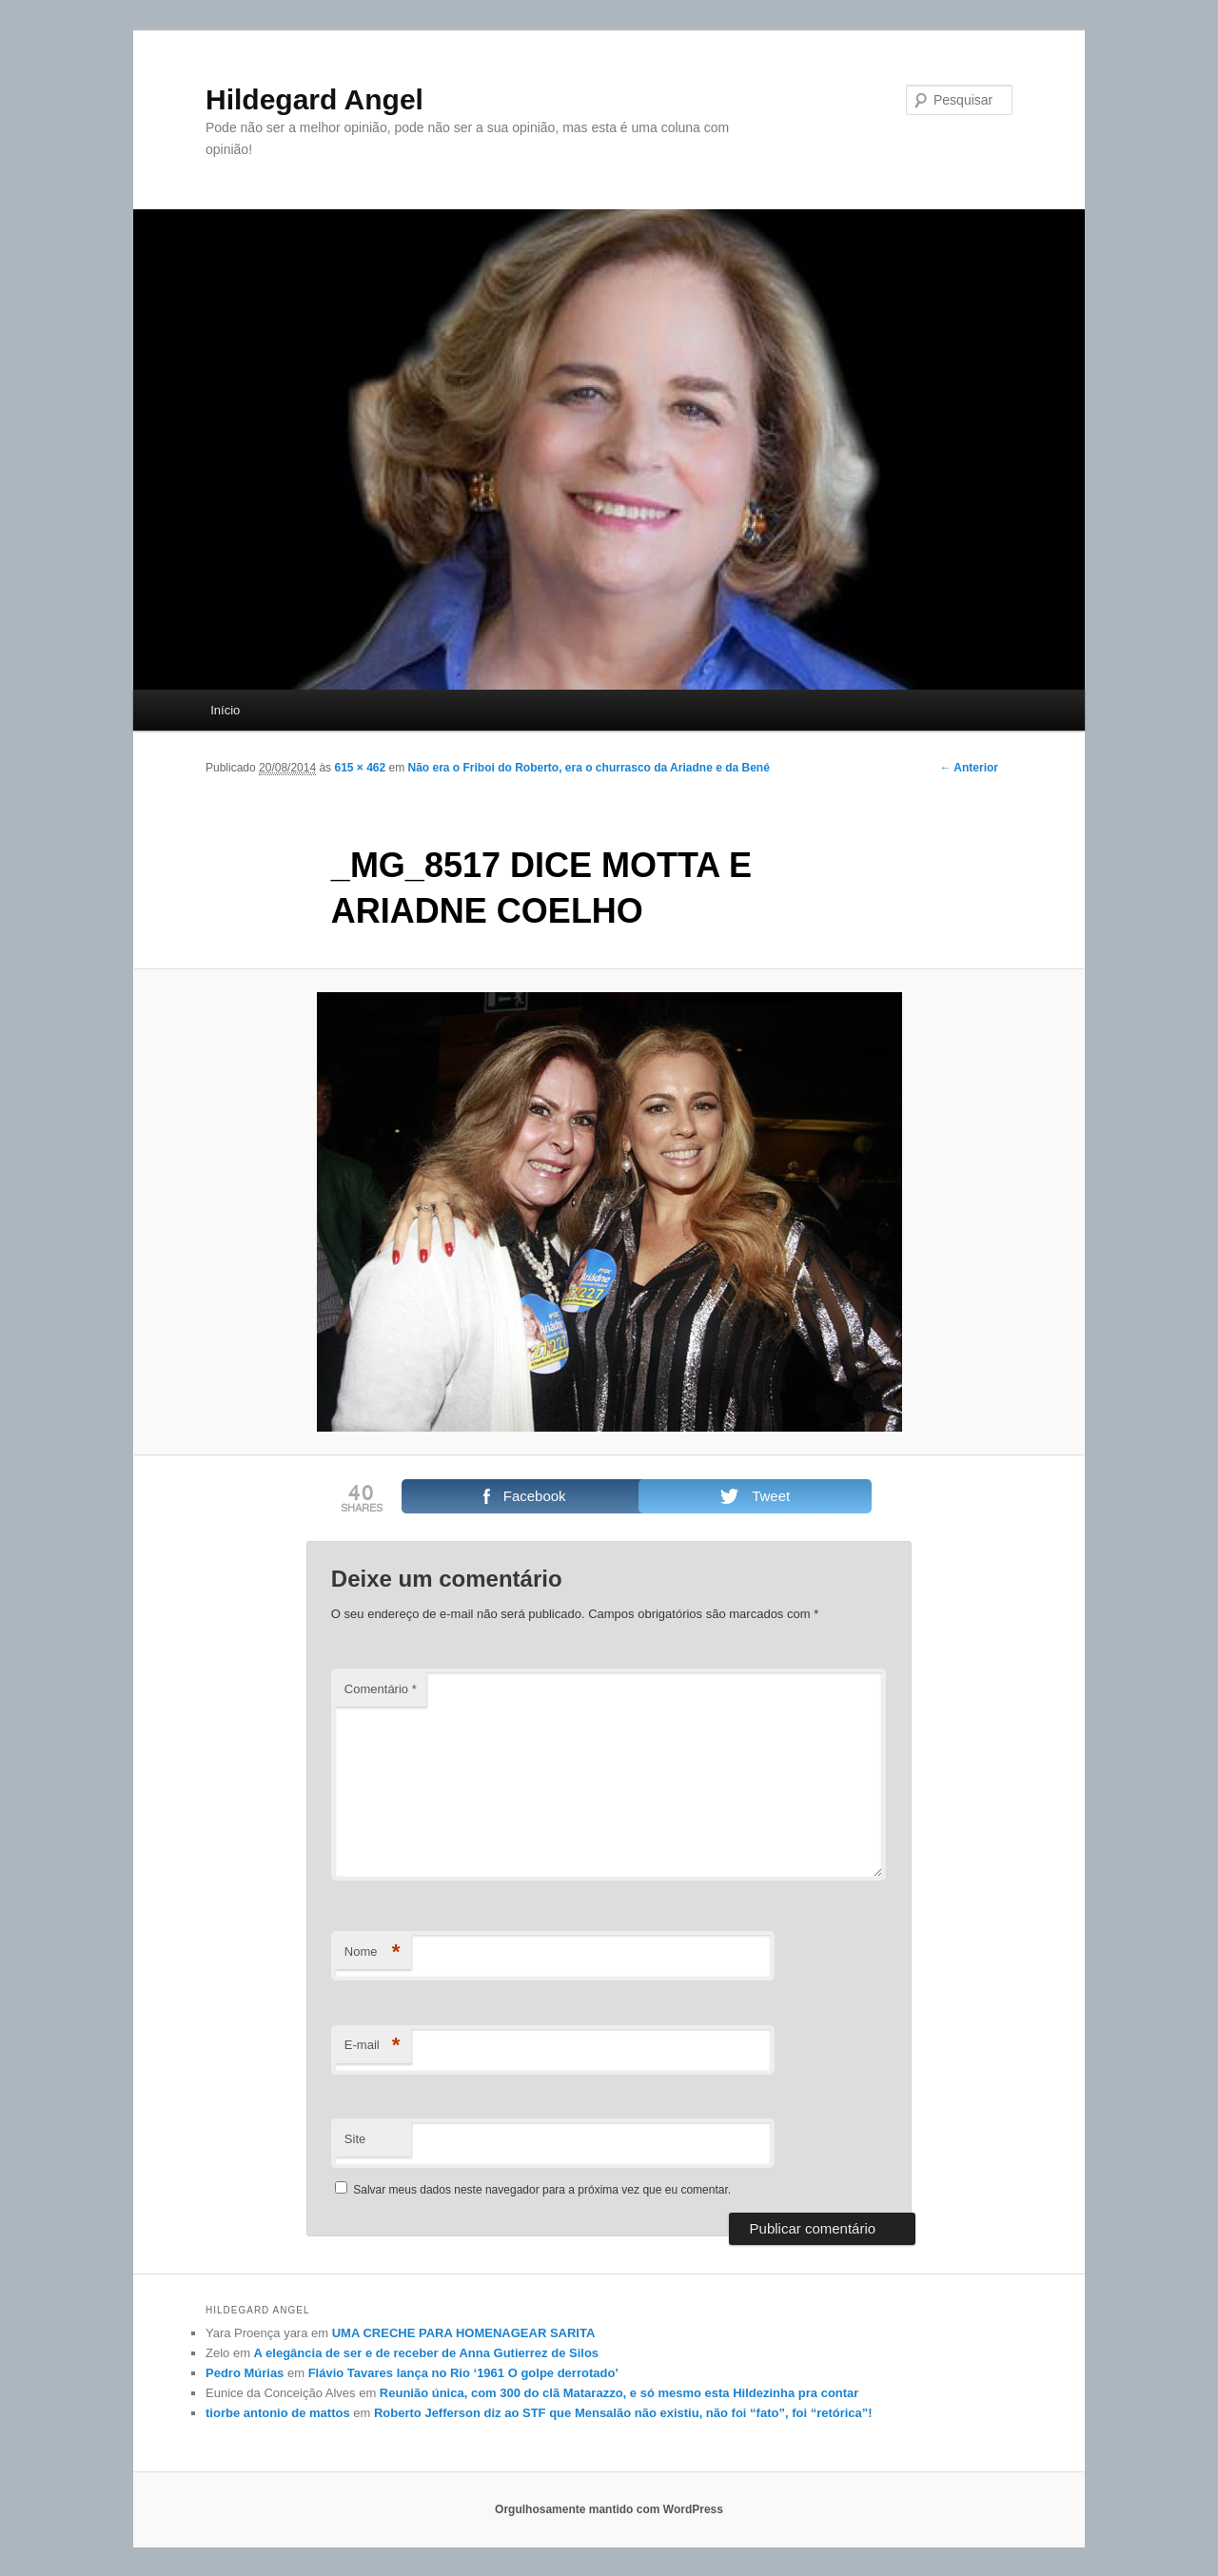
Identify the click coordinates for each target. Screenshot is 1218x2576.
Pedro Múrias (245, 2373)
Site (354, 2139)
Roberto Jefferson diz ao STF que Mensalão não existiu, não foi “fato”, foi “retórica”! (623, 2413)
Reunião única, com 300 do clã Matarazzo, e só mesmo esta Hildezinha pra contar (619, 2393)
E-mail (372, 2045)
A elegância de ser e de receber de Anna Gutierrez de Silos (426, 2353)
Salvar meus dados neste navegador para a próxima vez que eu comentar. (542, 2189)
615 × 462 (359, 767)
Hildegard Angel (314, 99)
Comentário (380, 1689)
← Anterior (968, 767)
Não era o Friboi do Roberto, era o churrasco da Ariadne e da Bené (589, 767)
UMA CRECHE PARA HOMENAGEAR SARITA (464, 2333)
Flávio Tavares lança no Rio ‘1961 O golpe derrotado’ (463, 2373)
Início (225, 710)
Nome (372, 1952)
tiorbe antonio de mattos (278, 2413)
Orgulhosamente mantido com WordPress (609, 2509)
